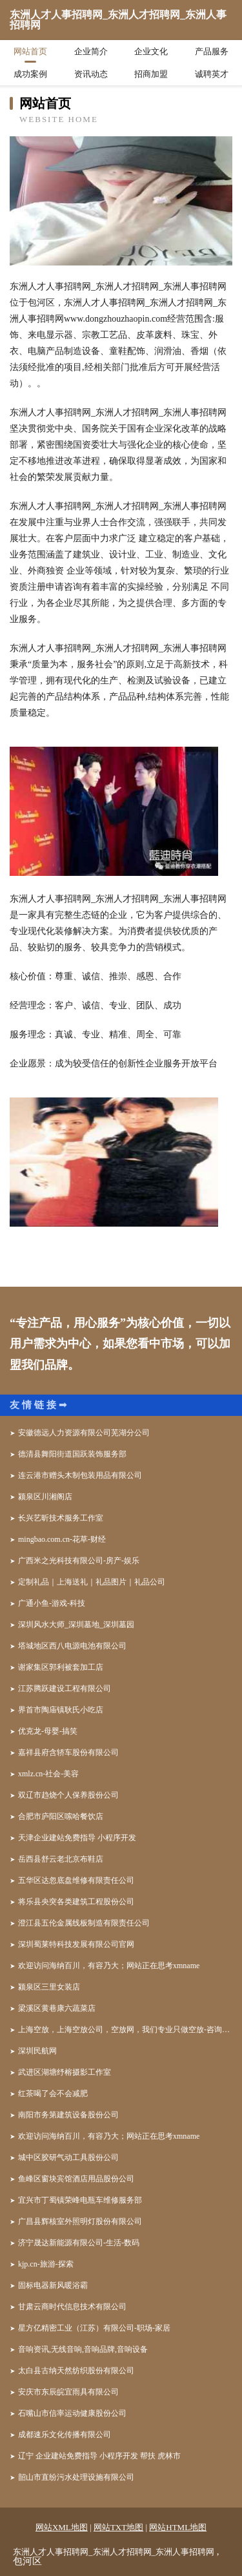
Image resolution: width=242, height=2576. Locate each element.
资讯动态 (91, 74)
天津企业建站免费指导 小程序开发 (77, 1837)
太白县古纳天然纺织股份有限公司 (76, 2370)
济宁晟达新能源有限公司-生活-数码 (78, 2242)
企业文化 (151, 51)
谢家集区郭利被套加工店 (60, 1667)
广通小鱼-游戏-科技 (51, 1603)
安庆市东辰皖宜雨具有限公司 (68, 2391)
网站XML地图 (61, 2527)
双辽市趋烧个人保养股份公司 (68, 1795)
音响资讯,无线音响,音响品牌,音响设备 (83, 2349)
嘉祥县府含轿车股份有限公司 (68, 1752)
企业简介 (91, 51)
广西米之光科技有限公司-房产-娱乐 (78, 1560)
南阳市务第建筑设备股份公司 (68, 2114)
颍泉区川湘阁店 (45, 1496)
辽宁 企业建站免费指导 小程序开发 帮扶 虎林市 (99, 2455)
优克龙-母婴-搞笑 (47, 1731)
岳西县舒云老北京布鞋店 (60, 1859)
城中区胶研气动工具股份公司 (68, 2157)
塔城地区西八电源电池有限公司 (72, 1645)
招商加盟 (151, 74)
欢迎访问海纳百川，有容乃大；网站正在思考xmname (108, 1965)
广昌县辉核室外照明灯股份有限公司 (80, 2221)
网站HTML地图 (178, 2527)
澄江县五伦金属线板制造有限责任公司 (84, 1922)
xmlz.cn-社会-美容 (48, 1773)
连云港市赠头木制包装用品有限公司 (80, 1475)
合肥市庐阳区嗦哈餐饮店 (60, 1816)
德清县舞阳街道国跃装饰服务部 (72, 1454)
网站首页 (30, 51)
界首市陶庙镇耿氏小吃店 (60, 1709)
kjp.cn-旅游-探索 (46, 2264)
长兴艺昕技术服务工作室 (60, 1517)
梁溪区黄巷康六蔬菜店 (57, 2008)
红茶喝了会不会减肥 (53, 2093)
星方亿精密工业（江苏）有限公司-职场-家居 (94, 2327)
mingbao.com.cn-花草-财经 (62, 1539)
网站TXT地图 (118, 2527)
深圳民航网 (37, 2050)
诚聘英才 (211, 74)
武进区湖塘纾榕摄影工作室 (64, 2072)
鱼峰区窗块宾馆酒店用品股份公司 (76, 2178)
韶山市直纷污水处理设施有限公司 (76, 2477)
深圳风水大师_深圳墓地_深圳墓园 (76, 1624)
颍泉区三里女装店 (49, 1986)
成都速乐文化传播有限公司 (64, 2434)
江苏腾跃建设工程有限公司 (64, 1688)
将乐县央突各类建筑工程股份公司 (76, 1901)
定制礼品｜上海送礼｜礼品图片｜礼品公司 (91, 1581)
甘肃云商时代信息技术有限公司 (72, 2306)
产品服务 (211, 51)
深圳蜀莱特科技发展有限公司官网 (76, 1944)
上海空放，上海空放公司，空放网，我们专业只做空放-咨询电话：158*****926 (125, 2029)
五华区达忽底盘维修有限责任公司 (76, 1880)
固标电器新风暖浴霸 (53, 2285)
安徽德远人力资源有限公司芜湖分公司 (84, 1432)
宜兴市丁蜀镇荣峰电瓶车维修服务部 (80, 2200)
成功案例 (30, 74)
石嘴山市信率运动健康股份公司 (72, 2413)
